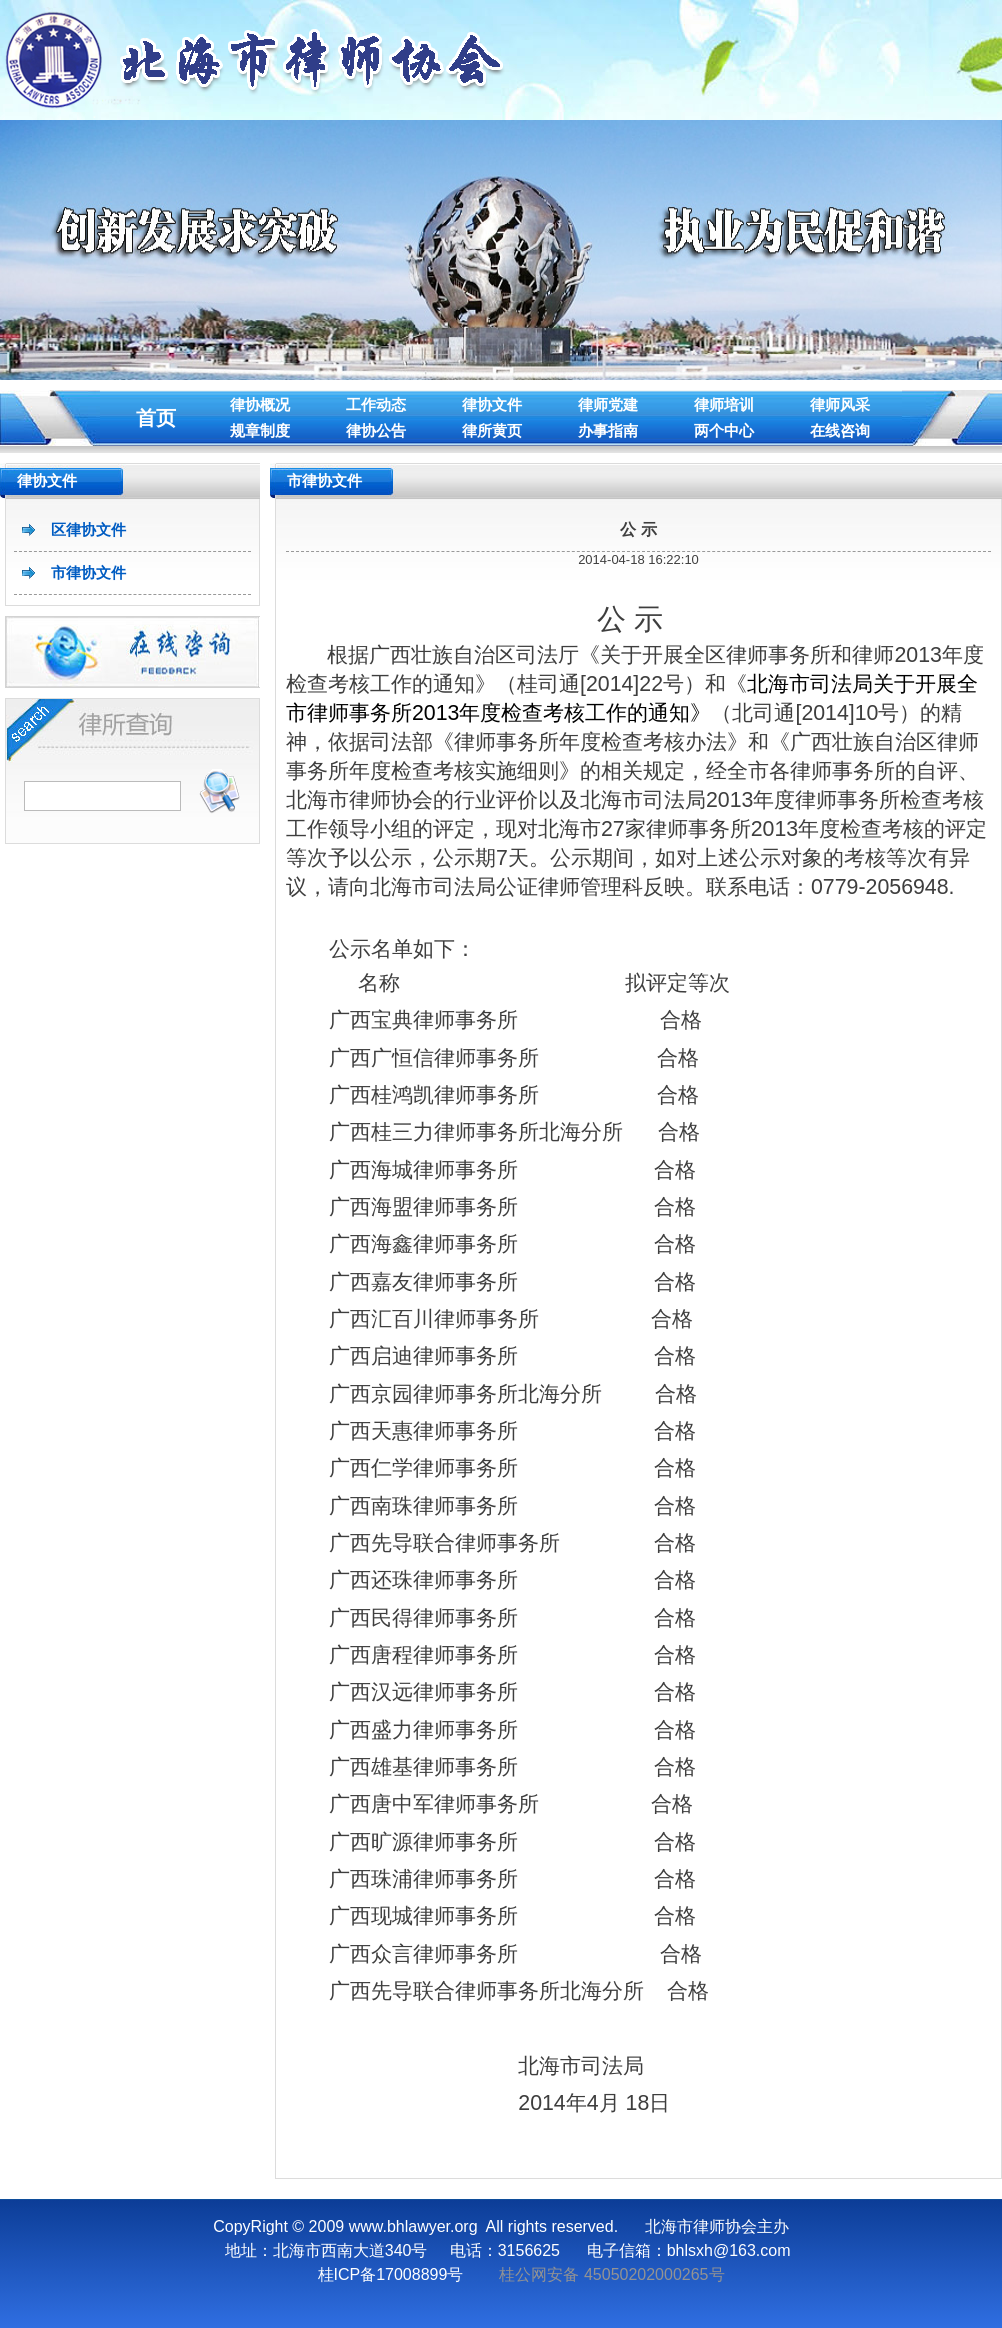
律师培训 (724, 404)
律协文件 (492, 404)
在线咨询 (840, 430)
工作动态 (376, 404)
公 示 (638, 529)
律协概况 (260, 404)
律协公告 (376, 430)
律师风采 (840, 404)
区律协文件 (88, 529)
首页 (156, 418)
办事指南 (608, 430)
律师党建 (608, 404)
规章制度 (260, 430)
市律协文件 (88, 572)
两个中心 (724, 430)
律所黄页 (492, 430)
